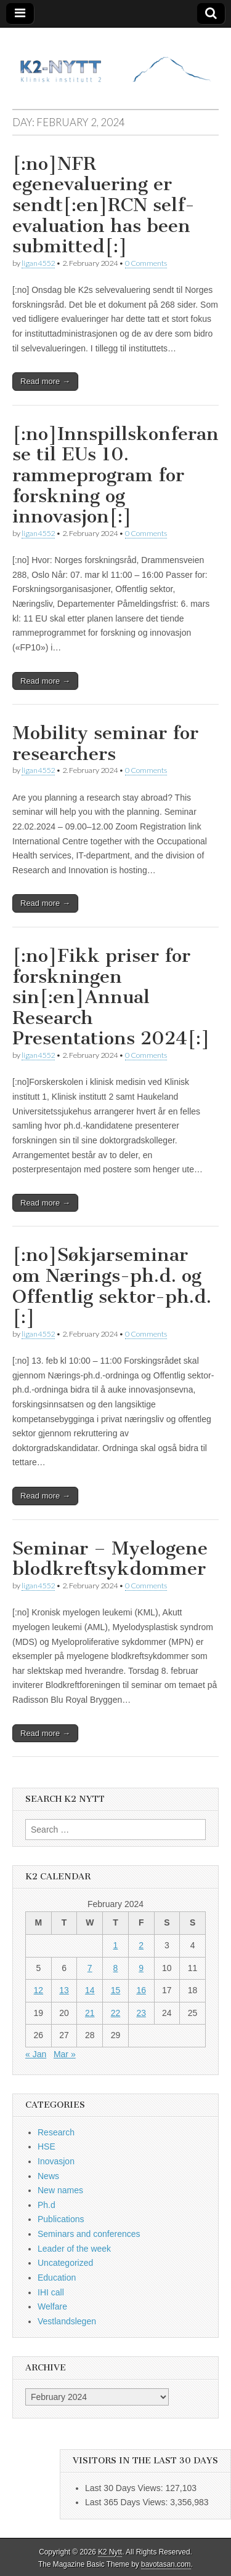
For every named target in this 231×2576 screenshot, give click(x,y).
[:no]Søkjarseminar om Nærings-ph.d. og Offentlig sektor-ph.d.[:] (111, 1286)
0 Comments (146, 263)
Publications (61, 2219)
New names (60, 2190)
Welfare (52, 2306)
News (48, 2176)
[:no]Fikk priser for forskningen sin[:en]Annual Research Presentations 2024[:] (111, 997)
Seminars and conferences (89, 2234)
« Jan (35, 2054)
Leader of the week (74, 2249)
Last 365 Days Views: (127, 2502)
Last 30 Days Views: (125, 2488)
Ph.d (46, 2205)
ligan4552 (38, 263)
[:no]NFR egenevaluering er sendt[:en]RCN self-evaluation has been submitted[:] (103, 205)
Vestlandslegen (67, 2321)
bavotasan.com (166, 2564)
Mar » (65, 2054)
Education (57, 2277)
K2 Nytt (110, 2552)
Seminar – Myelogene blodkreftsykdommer (110, 1558)
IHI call (51, 2292)
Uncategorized (65, 2263)
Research (56, 2132)
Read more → (45, 381)
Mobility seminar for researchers (105, 743)
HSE (46, 2146)
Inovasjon (56, 2161)
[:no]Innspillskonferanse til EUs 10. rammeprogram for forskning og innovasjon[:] (115, 475)
